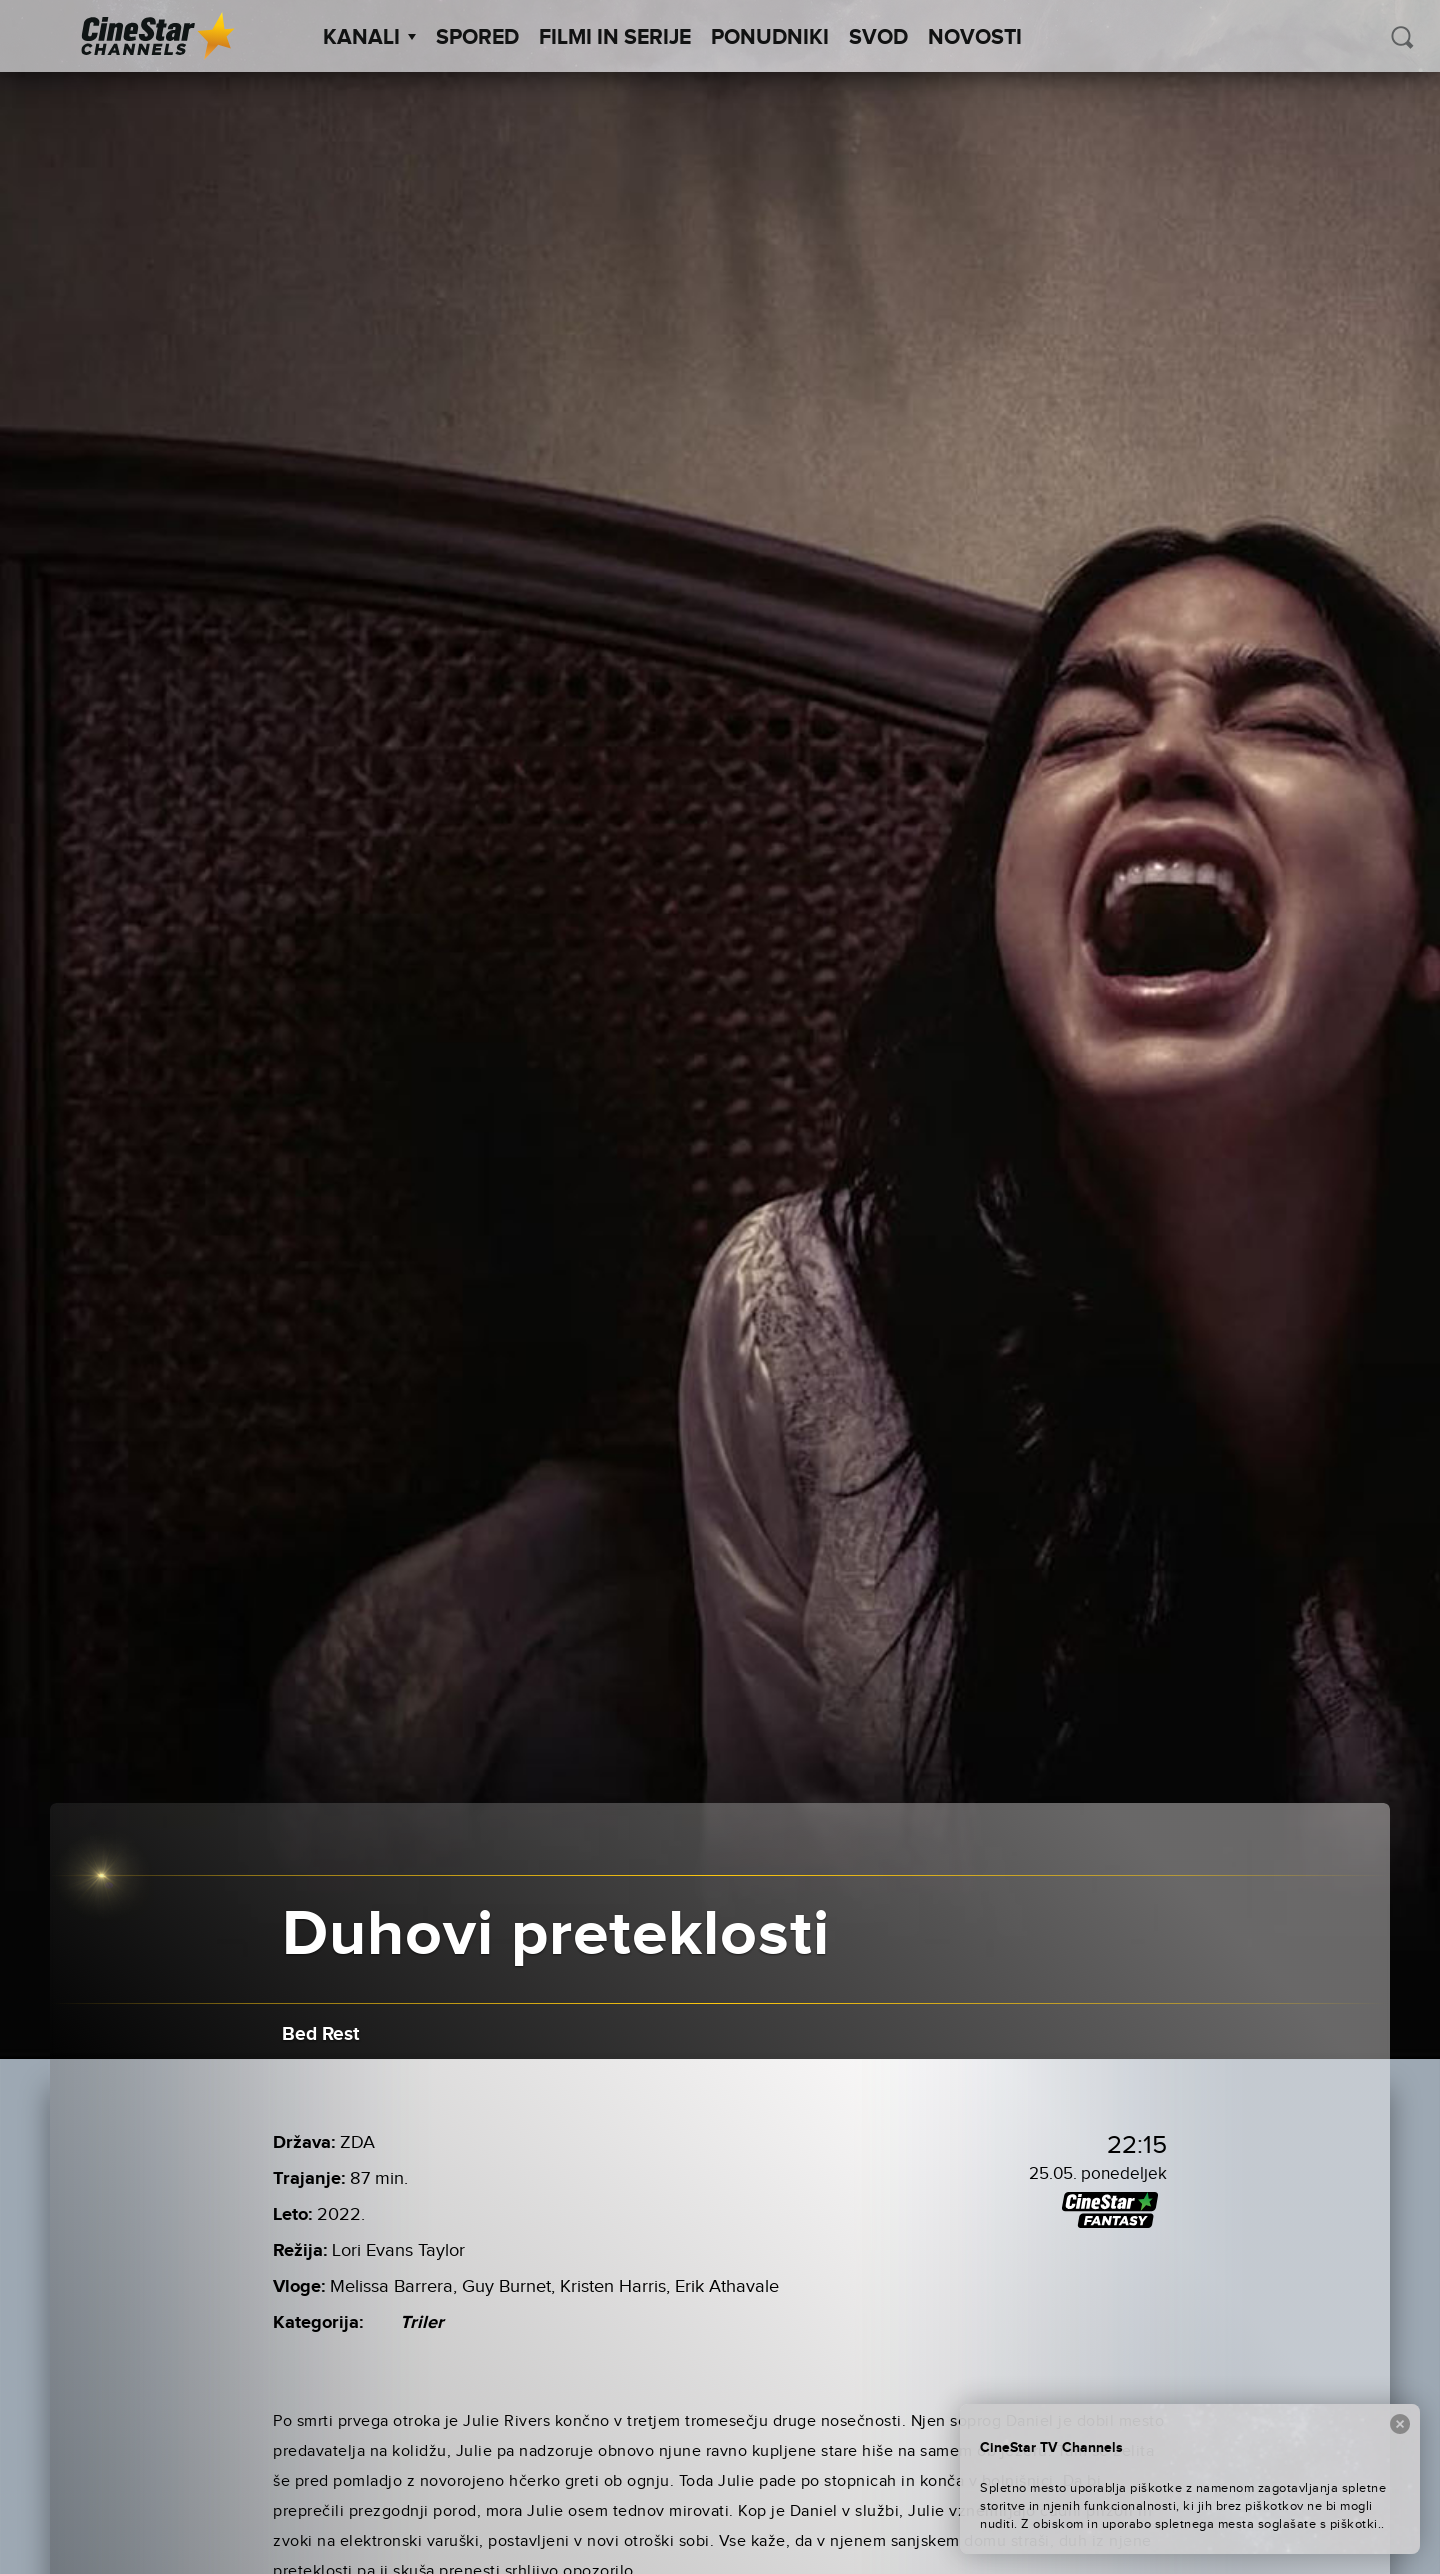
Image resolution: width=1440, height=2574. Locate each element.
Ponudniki (770, 38)
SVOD (878, 38)
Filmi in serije (615, 38)
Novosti (975, 38)
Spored (477, 38)
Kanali (369, 38)
